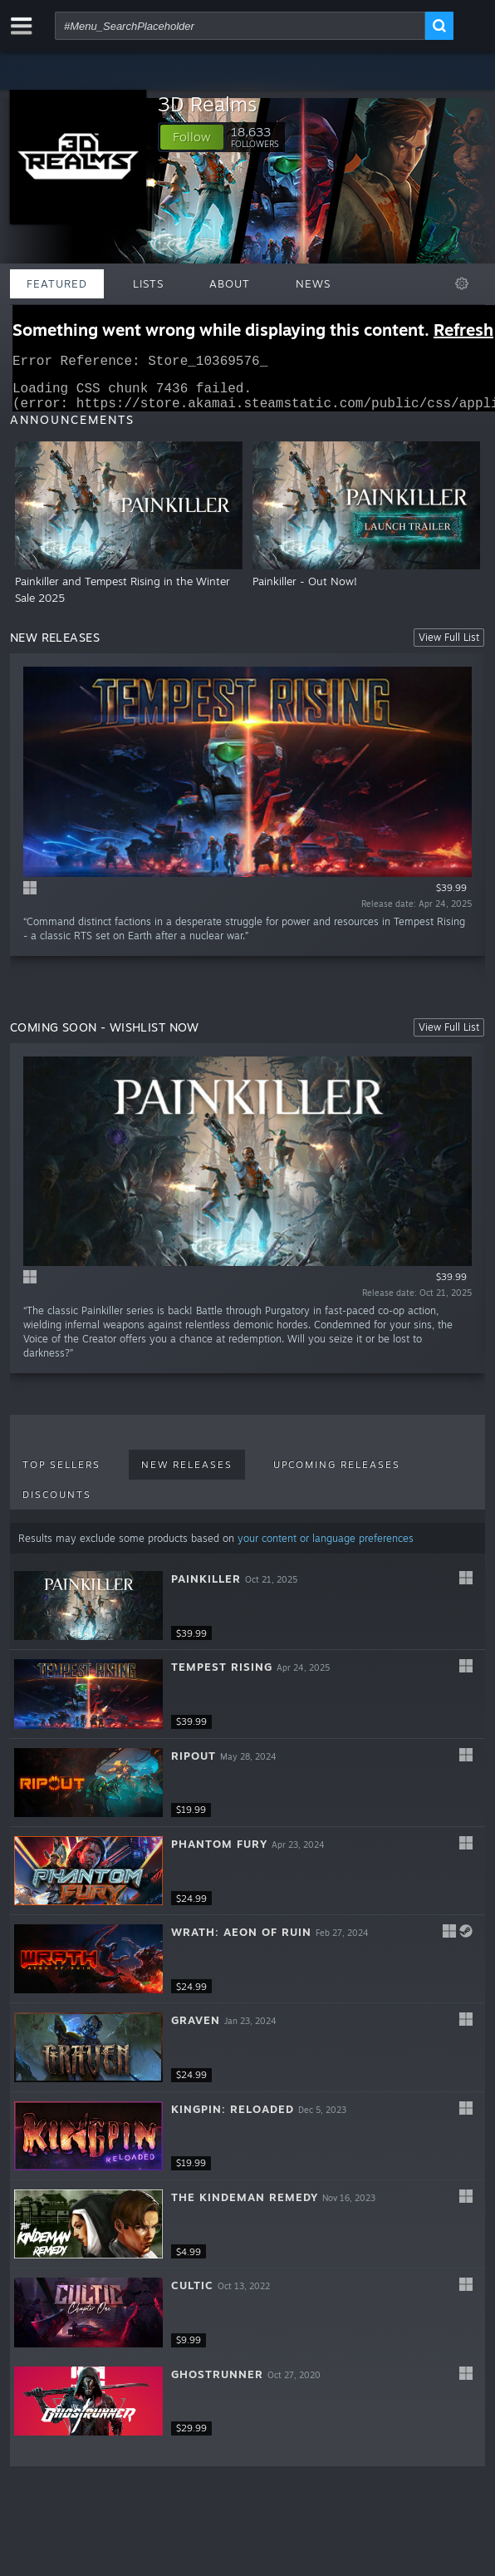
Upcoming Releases (336, 1474)
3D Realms (207, 103)
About (229, 283)
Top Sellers (61, 1474)
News (313, 283)
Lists (148, 283)
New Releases (187, 1474)
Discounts (56, 1504)
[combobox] (240, 26)
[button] (192, 137)
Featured (57, 283)
